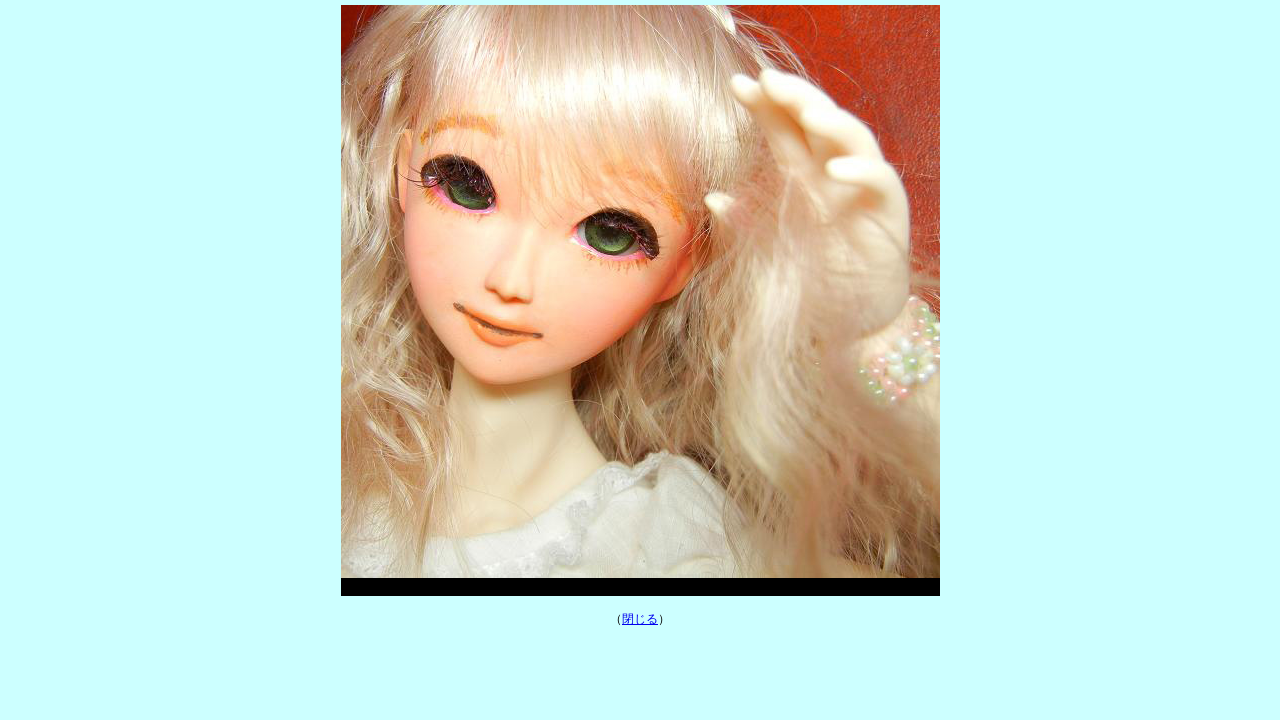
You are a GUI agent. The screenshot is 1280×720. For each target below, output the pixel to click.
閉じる (640, 619)
